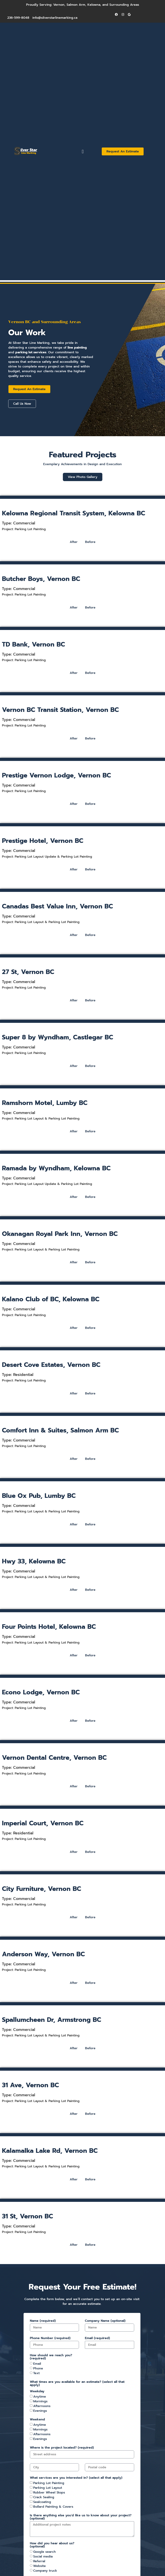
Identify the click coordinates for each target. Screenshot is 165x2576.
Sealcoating (42, 2502)
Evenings (40, 2410)
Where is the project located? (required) (62, 2448)
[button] (83, 151)
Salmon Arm (76, 4)
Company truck (45, 2570)
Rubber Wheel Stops (49, 2492)
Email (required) (97, 2338)
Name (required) (43, 2321)
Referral (39, 2561)
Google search (44, 2551)
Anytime (39, 2396)
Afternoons (41, 2406)
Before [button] (90, 542)
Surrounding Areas (124, 4)
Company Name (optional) (105, 2321)
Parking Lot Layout (47, 2487)
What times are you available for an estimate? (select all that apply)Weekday (77, 2387)
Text (36, 2373)
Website (39, 2566)
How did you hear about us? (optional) (52, 2545)
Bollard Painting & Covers (53, 2506)
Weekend (37, 2420)
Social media (43, 2556)
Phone (38, 2368)
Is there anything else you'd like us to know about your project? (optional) (80, 2517)
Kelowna (93, 4)
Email (37, 2363)
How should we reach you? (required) (51, 2357)
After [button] (74, 542)
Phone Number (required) (50, 2338)
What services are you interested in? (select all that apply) (76, 2478)
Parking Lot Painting (48, 2483)
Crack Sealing (43, 2497)
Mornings (40, 2401)
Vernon (58, 4)
